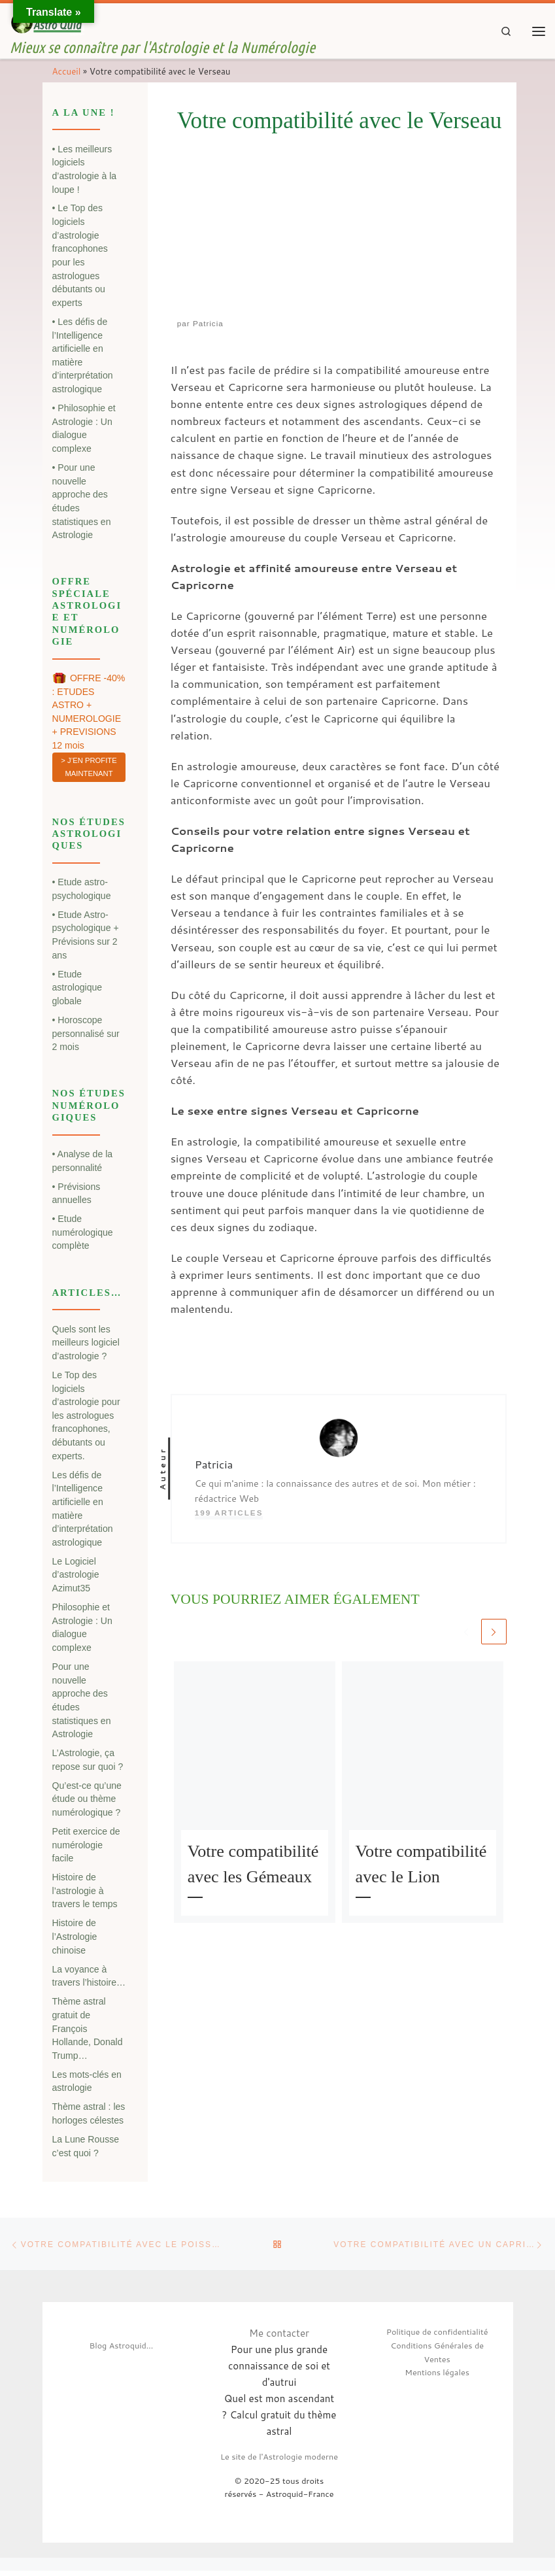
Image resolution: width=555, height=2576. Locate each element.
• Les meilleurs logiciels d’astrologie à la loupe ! (84, 171)
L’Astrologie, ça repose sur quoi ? (88, 1762)
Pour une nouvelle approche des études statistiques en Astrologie (81, 1703)
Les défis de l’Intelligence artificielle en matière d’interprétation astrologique (82, 1511)
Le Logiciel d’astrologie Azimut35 (75, 1577)
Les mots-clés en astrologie (87, 2084)
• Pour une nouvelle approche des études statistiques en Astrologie (81, 504)
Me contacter (279, 2338)
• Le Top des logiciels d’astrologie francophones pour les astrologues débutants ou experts (80, 258)
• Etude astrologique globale (77, 990)
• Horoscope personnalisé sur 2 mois (86, 1036)
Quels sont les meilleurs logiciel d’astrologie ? (86, 1345)
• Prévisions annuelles (76, 1196)
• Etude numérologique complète (82, 1234)
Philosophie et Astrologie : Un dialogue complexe (82, 1629)
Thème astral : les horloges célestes (89, 2116)
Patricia (208, 326)
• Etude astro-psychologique (81, 891)
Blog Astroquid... (121, 2350)
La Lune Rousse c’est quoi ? (86, 2149)
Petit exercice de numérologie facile (86, 1847)
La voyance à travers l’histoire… (89, 1979)
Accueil (66, 73)
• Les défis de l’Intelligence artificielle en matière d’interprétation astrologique (82, 358)
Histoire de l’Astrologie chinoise (74, 1939)
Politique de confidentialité (437, 2337)
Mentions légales (437, 2378)
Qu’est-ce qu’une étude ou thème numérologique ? (87, 1801)
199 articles (229, 1516)
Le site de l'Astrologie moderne (279, 2461)
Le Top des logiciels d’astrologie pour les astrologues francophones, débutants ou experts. (86, 1418)
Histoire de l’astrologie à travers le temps (85, 1893)
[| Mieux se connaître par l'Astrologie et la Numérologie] (51, 23)
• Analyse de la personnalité (82, 1163)
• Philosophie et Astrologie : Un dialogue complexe (84, 430)
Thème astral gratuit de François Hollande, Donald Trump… (87, 2031)
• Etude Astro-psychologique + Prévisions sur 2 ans (85, 937)
